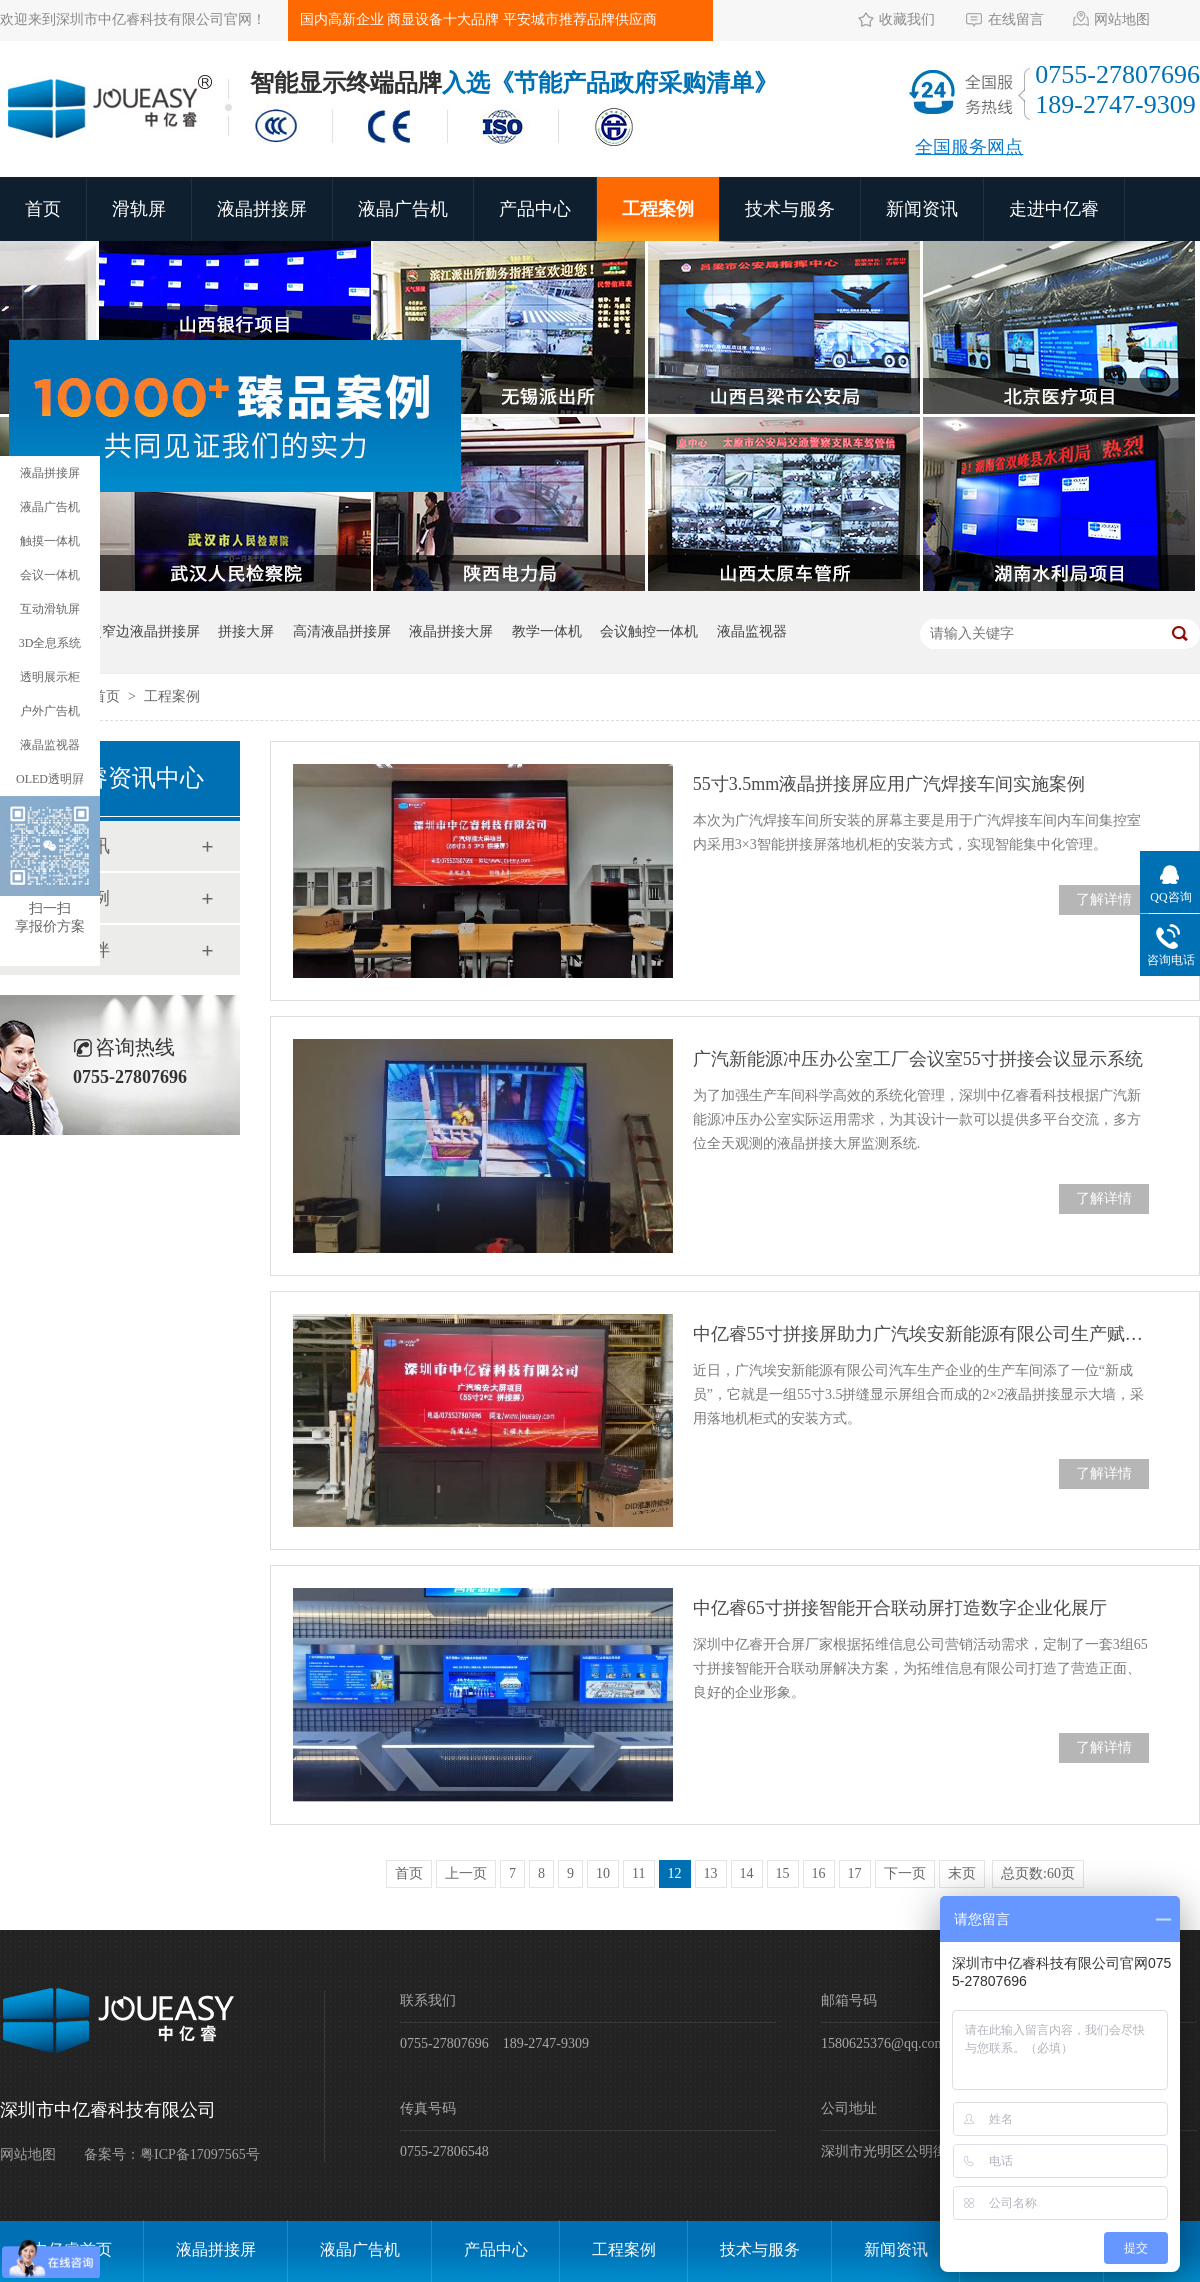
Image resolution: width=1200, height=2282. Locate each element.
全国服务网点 (969, 147)
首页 (43, 209)
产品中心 (535, 209)
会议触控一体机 (649, 631)
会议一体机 (50, 575)
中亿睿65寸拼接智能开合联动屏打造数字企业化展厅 (900, 1608)
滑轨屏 (139, 209)
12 (675, 1873)
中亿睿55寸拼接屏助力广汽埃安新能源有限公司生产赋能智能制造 (921, 1334)
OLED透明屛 (50, 779)
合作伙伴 (74, 950)
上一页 (466, 1873)
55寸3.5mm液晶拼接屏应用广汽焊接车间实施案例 (889, 784)
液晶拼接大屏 (451, 631)
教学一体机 (547, 631)
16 (819, 1873)
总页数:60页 (1038, 1873)
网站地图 (1122, 19)
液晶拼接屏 (262, 209)
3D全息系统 (50, 643)
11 (638, 1873)
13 (711, 1873)
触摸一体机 (50, 541)
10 (603, 1873)
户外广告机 (50, 711)
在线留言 (1016, 19)
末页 (962, 1873)
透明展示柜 (50, 677)
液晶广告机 (403, 209)
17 (855, 1873)
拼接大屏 (246, 631)
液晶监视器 (752, 631)
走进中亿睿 (1054, 209)
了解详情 (1104, 899)
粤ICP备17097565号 (200, 2154)
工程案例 (658, 209)
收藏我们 (907, 19)
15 (783, 1873)
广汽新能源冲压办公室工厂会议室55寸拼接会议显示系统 (918, 1059)
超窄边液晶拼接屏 (144, 631)
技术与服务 (790, 209)
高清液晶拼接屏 (342, 631)
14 (747, 1873)
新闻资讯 (922, 209)
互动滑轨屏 (50, 609)
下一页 (905, 1873)
